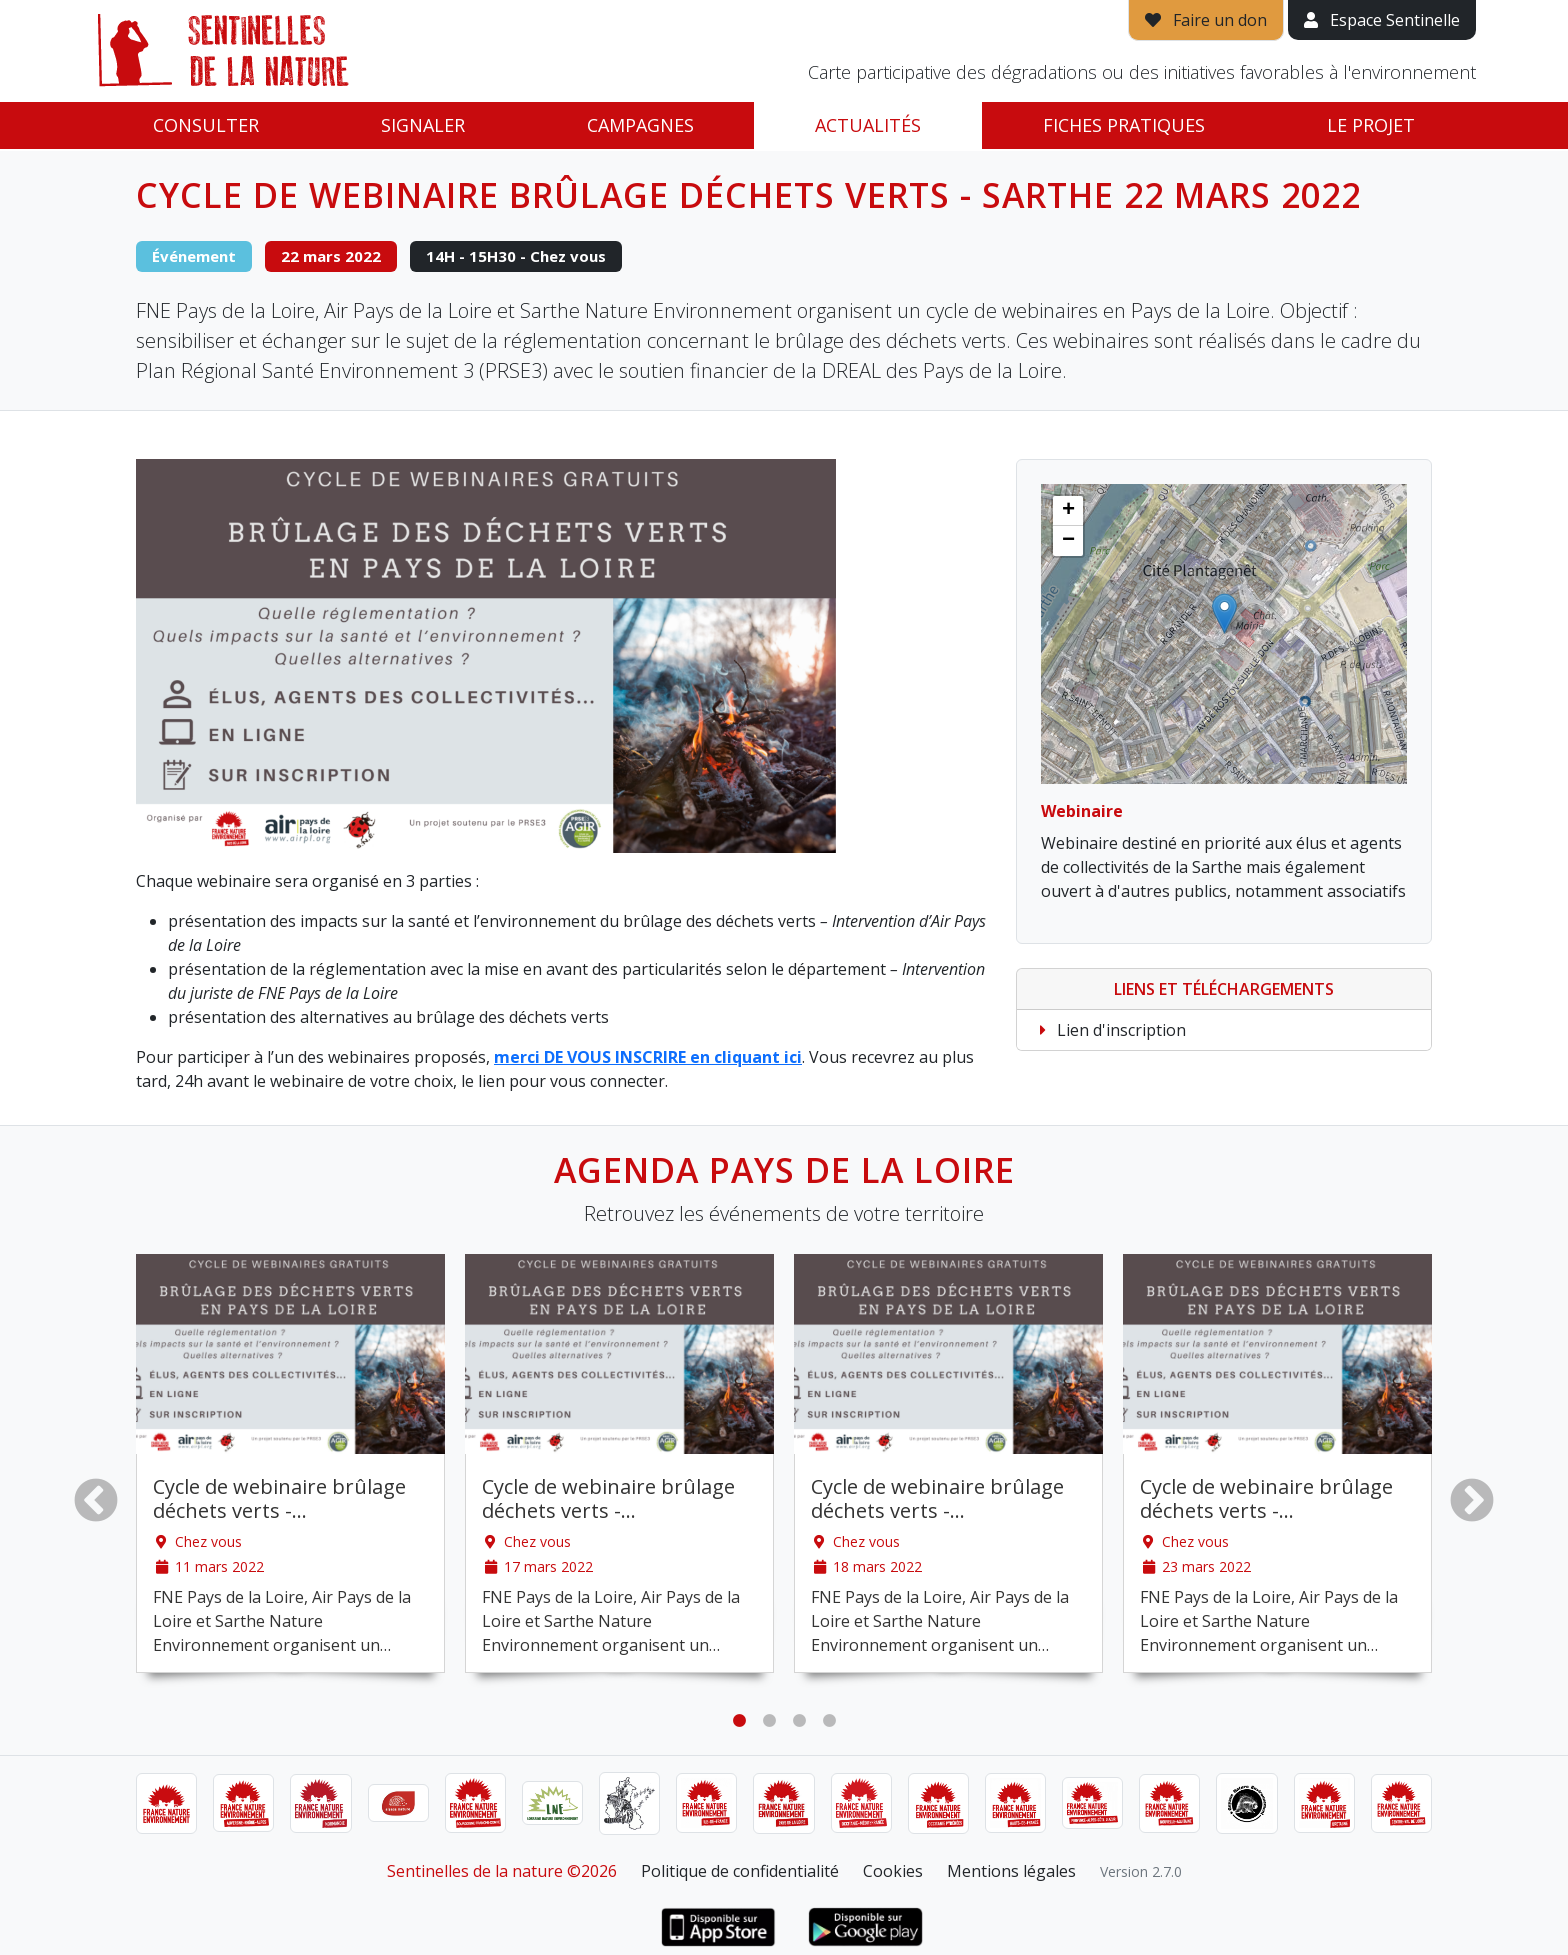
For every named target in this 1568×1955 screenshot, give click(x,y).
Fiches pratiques (1124, 125)
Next (1472, 1499)
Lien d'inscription (1109, 1030)
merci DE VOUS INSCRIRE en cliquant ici (648, 1057)
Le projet (1371, 125)
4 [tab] (829, 1721)
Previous (96, 1499)
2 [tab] (769, 1721)
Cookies (893, 1871)
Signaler (423, 125)
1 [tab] (739, 1721)
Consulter (206, 125)
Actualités (868, 125)
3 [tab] (799, 1721)
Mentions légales (1011, 1871)
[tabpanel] (290, 1463)
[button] (1224, 613)
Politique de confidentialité (740, 1871)
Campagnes (640, 125)
